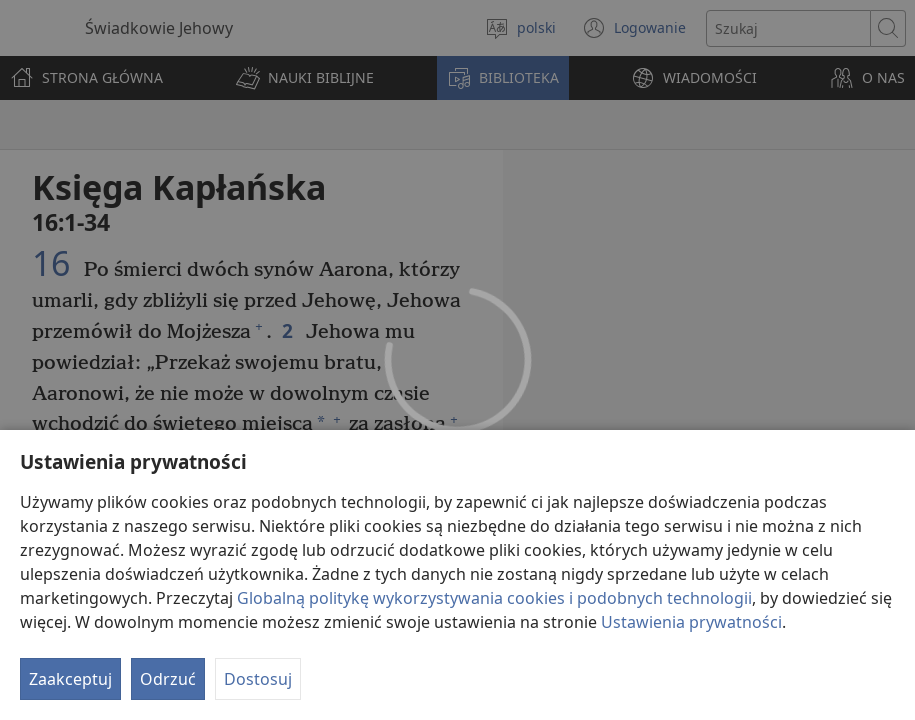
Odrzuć (168, 679)
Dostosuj (258, 679)
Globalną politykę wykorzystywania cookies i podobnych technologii (494, 598)
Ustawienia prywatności (691, 622)
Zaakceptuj (70, 679)
